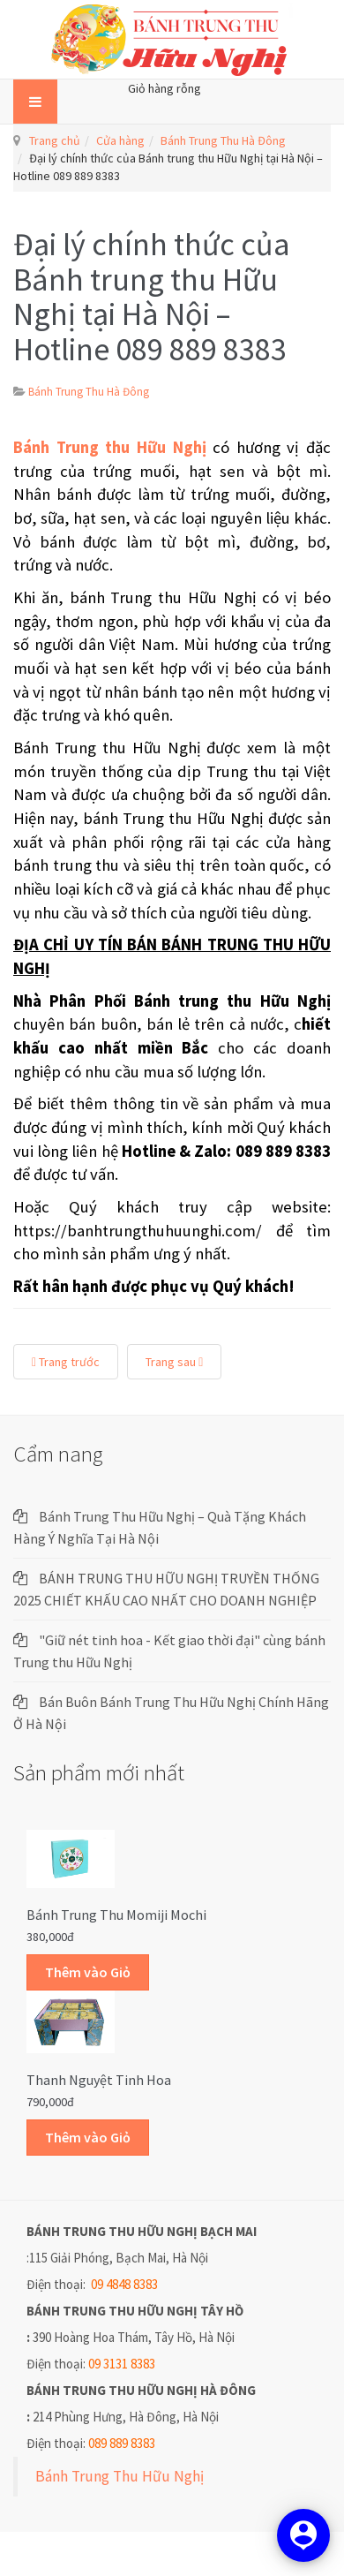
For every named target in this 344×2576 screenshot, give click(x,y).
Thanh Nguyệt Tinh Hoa (98, 2080)
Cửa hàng (120, 140)
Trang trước (66, 1362)
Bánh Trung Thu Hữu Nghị (119, 2476)
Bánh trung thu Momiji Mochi (116, 1914)
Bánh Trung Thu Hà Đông (223, 140)
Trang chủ (54, 140)
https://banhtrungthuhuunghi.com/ (137, 1230)
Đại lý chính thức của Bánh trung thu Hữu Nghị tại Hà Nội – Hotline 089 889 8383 (151, 296)
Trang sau (174, 1362)
